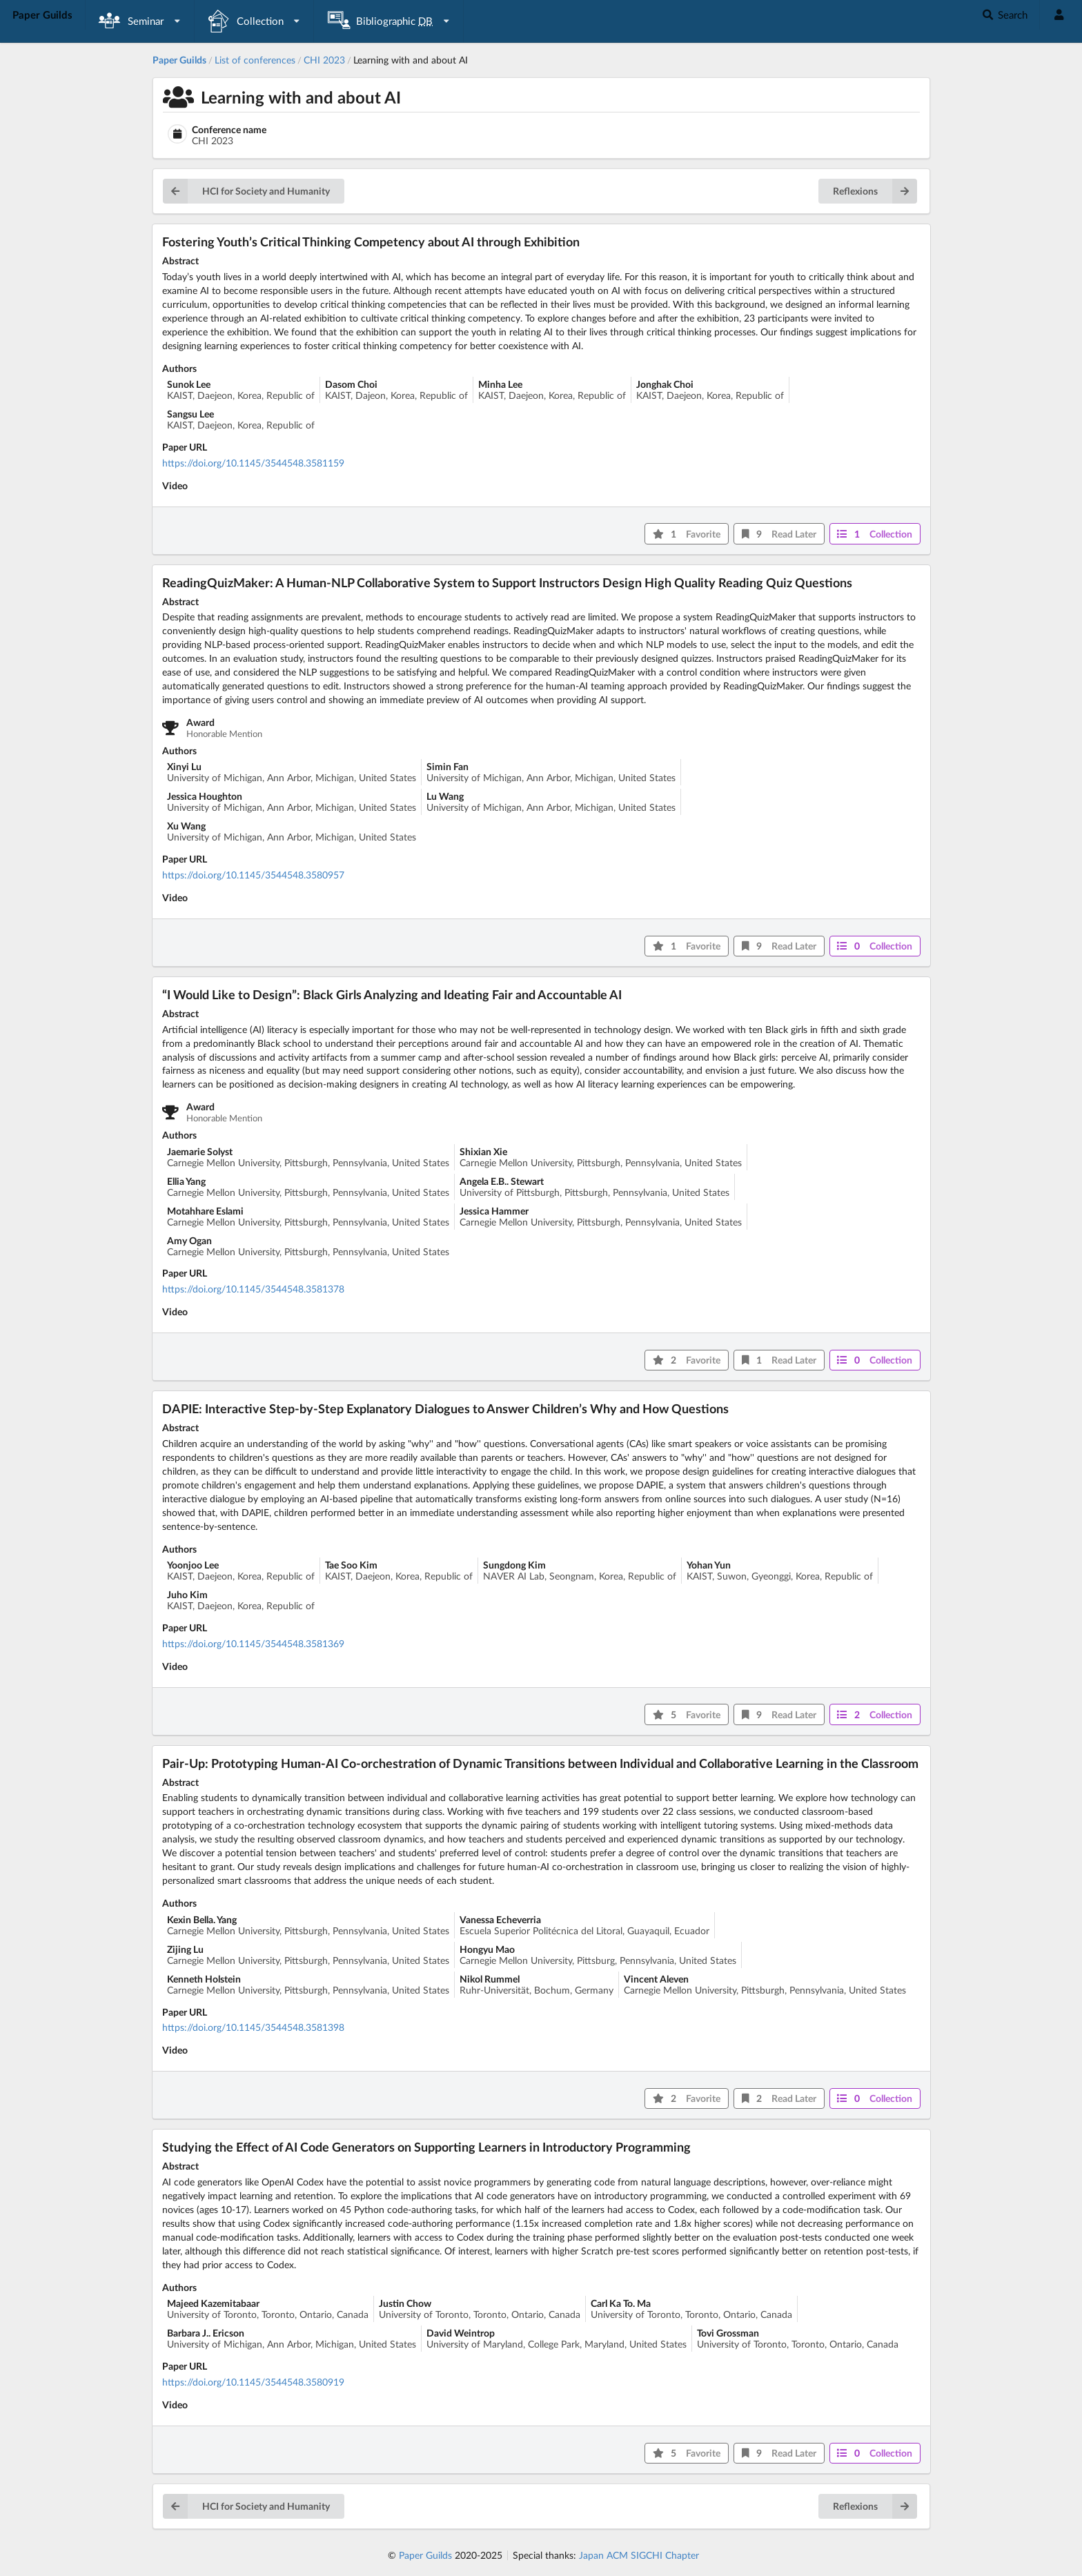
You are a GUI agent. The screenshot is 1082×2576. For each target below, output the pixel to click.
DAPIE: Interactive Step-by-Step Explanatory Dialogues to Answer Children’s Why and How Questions (445, 1408)
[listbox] (140, 21)
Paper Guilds (425, 2555)
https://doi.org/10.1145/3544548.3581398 (253, 2027)
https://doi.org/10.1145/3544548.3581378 (253, 1289)
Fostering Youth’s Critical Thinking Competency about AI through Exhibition (371, 241)
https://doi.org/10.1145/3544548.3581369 (253, 1643)
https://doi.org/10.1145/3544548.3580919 (253, 2382)
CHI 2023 (324, 60)
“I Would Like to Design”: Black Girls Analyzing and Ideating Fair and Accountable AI (392, 994)
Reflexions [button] (875, 191)
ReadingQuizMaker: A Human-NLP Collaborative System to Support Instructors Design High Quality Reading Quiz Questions (507, 582)
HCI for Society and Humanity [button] (246, 191)
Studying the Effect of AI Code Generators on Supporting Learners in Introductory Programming (426, 2146)
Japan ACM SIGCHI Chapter (639, 2555)
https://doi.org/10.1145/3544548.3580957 (253, 875)
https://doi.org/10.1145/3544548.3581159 (253, 463)
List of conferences (255, 60)
